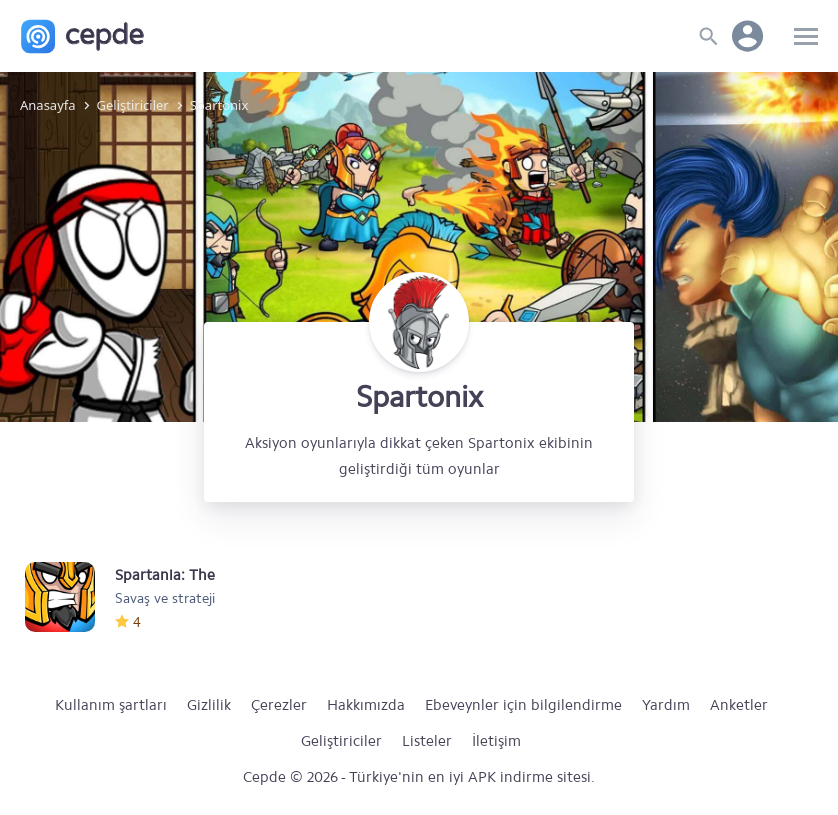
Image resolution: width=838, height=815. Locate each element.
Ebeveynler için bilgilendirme (523, 705)
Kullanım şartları (111, 705)
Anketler (739, 705)
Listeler (427, 741)
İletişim (496, 741)
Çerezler (279, 705)
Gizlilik (209, 705)
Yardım (666, 705)
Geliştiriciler (341, 741)
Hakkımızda (366, 705)
